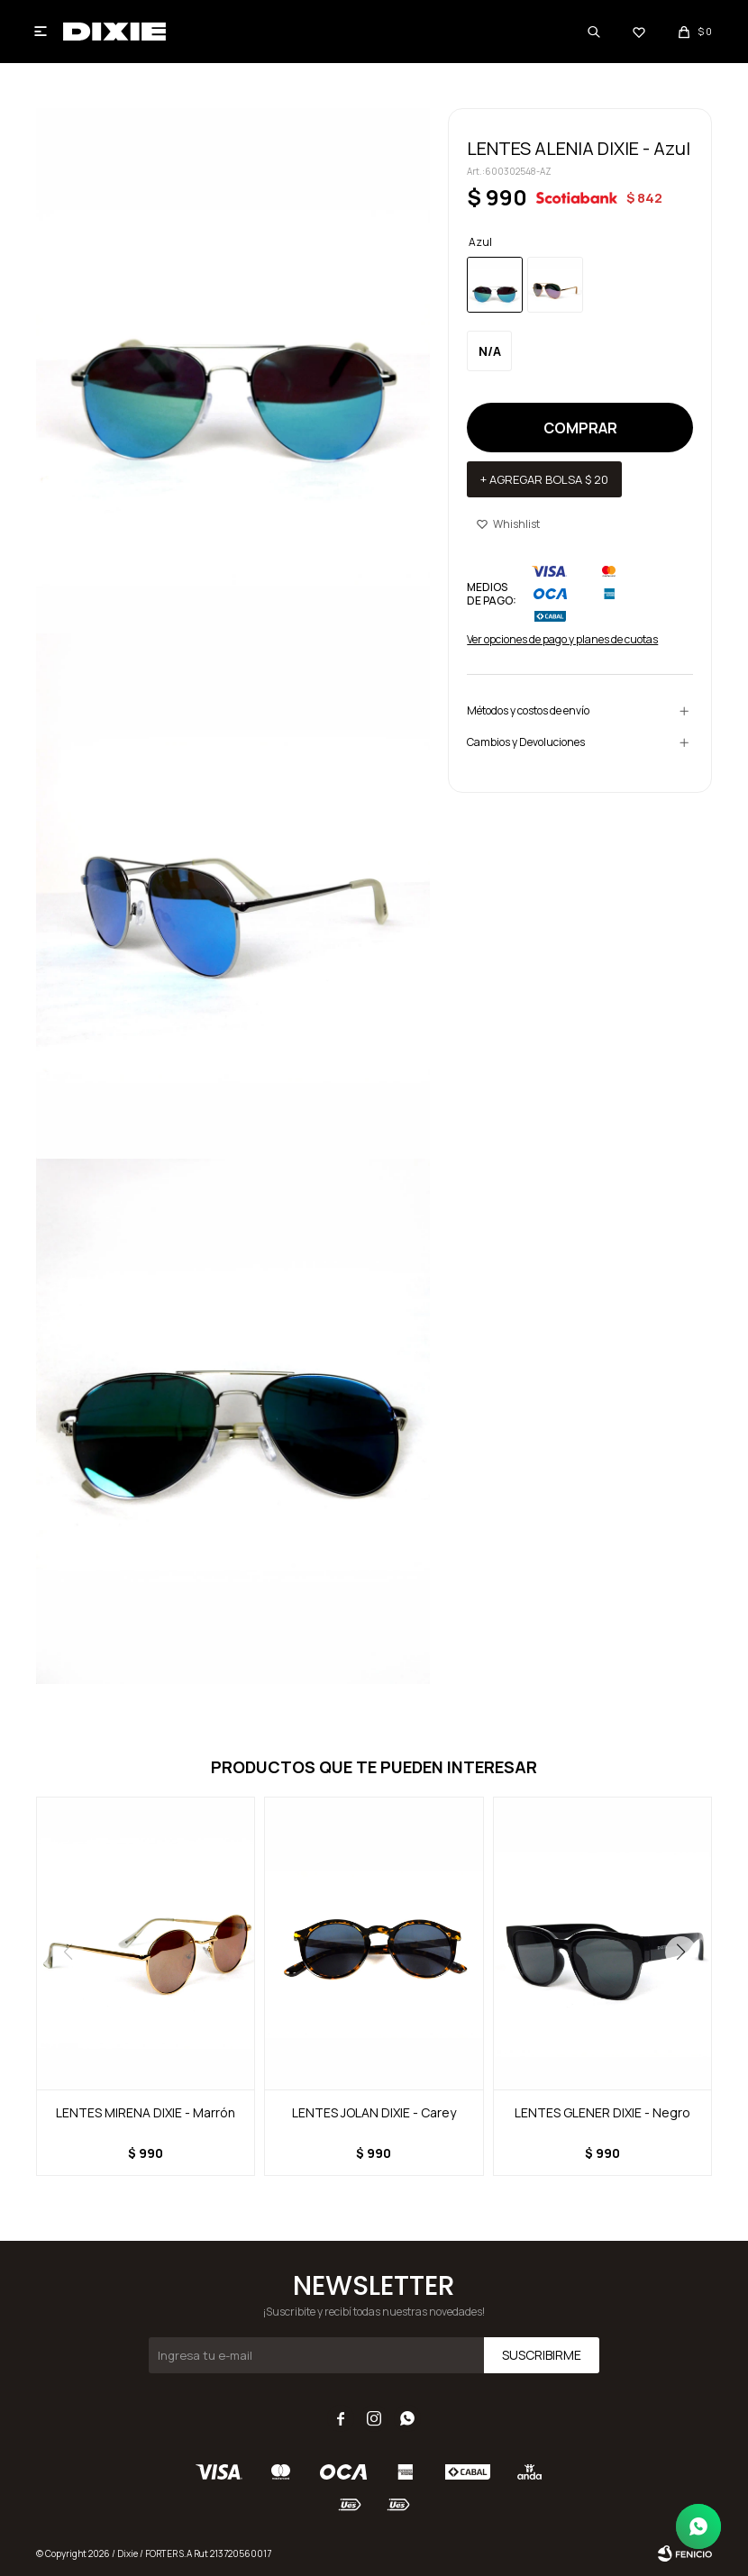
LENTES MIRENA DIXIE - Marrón (145, 2112)
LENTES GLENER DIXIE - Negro (602, 2112)
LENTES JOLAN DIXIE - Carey (374, 2112)
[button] (680, 1951)
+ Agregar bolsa (544, 479)
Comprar (580, 428)
